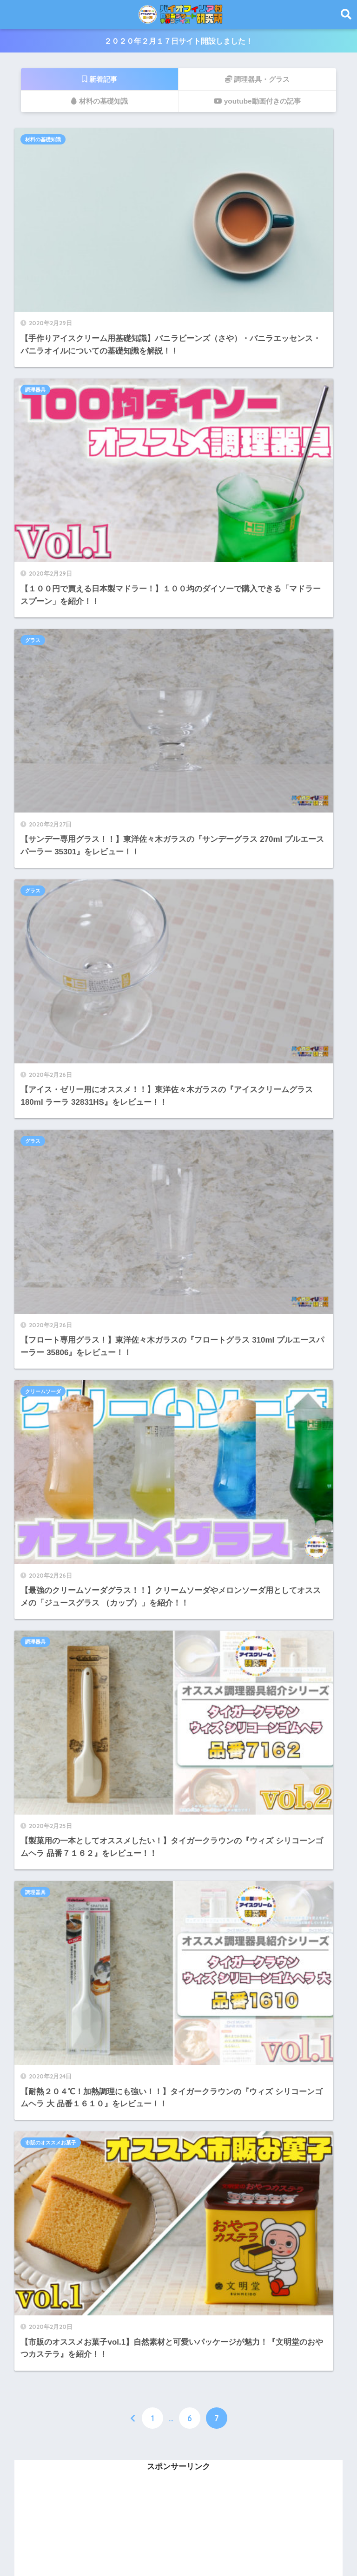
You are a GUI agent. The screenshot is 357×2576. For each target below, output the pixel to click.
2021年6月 (48, 2241)
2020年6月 (48, 2386)
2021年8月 (48, 2199)
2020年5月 (48, 2407)
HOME (178, 2536)
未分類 (34, 2107)
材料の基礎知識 (48, 140)
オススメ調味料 (50, 1982)
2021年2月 (48, 2282)
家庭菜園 (38, 1920)
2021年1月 (48, 2303)
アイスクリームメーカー (65, 1816)
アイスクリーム (50, 1899)
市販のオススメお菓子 (56, 843)
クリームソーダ (212, 491)
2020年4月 (48, 2428)
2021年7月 (48, 2220)
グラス (38, 316)
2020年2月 (48, 2469)
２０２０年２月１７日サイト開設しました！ (178, 41)
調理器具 (204, 140)
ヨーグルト (42, 1961)
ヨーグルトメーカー (57, 1941)
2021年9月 (48, 2178)
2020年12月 (50, 2324)
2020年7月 (48, 2366)
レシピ (34, 1878)
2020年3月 (48, 2448)
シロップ (38, 1795)
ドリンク (38, 1858)
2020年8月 (48, 2345)
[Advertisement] (178, 1230)
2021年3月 (48, 2262)
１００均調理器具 (54, 2044)
